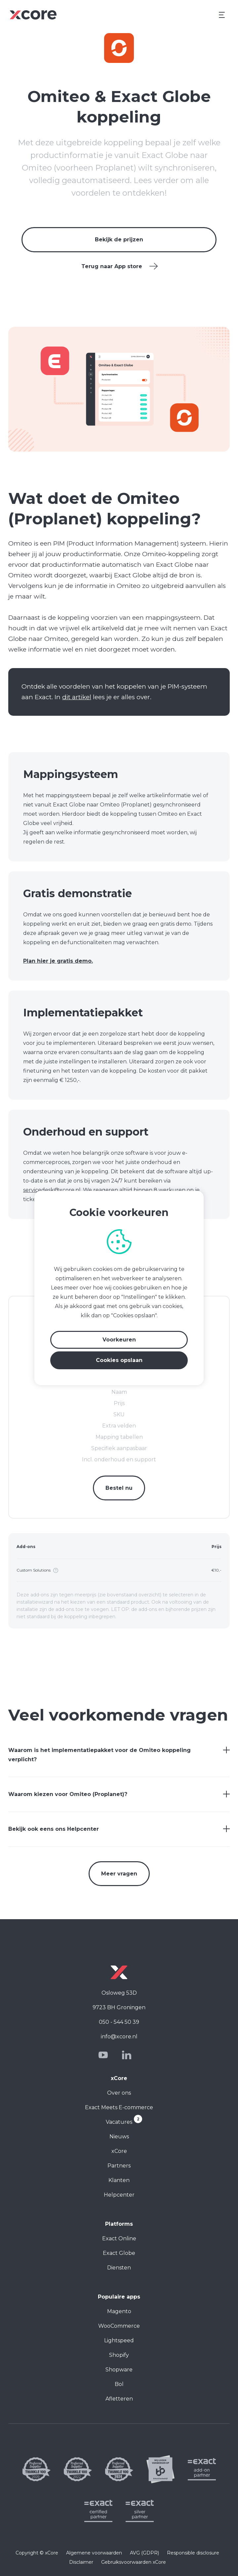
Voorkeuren (119, 1340)
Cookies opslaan (119, 1360)
